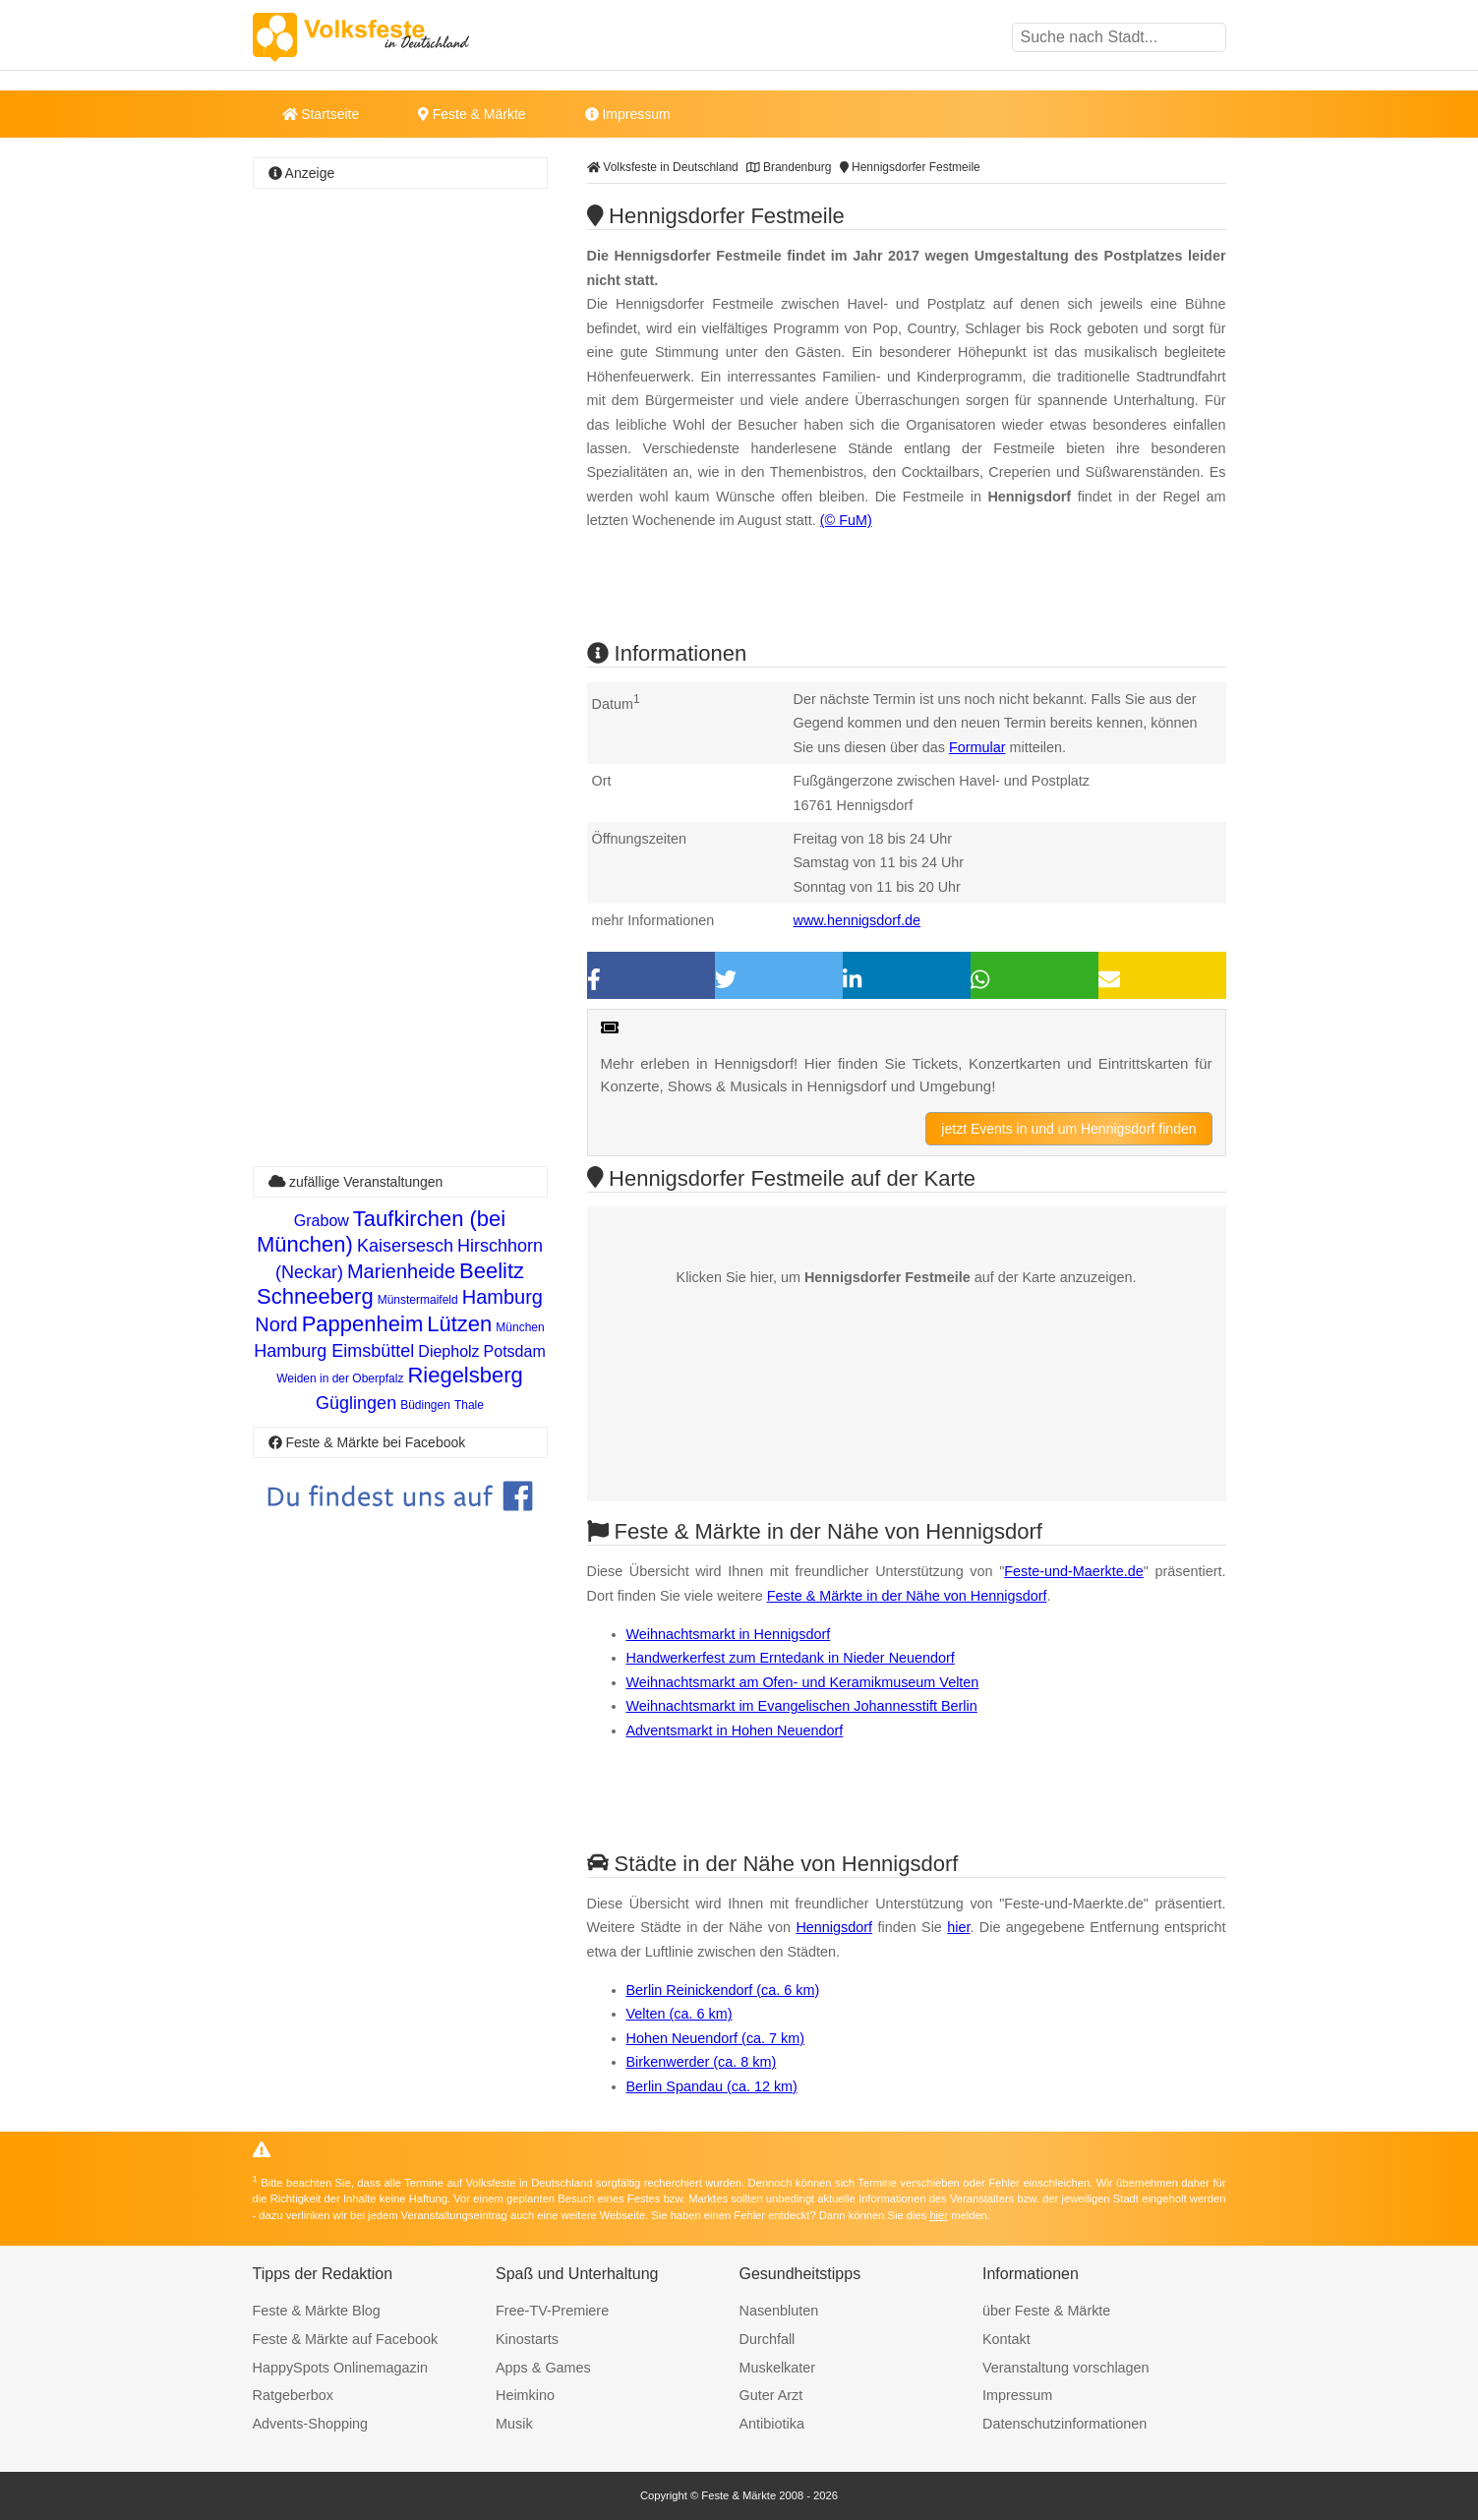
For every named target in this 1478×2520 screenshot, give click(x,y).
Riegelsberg (464, 1375)
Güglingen (356, 1403)
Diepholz (448, 1351)
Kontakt (1006, 2339)
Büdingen (425, 1405)
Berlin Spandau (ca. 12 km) (712, 2086)
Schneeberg (315, 1296)
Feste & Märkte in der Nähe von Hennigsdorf (907, 1596)
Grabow (321, 1220)
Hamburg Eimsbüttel (334, 1351)
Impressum (628, 114)
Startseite (321, 114)
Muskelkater (777, 2367)
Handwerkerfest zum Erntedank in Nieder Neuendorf (790, 1658)
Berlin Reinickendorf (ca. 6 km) (723, 1990)
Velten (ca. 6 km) (679, 2014)
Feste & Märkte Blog (317, 2310)
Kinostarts (527, 2339)
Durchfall (767, 2339)
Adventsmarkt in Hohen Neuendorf (735, 1730)
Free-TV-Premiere (552, 2310)
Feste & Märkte (471, 114)
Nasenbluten (779, 2310)
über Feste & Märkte (1046, 2310)
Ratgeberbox (293, 2395)
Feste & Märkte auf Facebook (346, 2339)
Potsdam (515, 1351)
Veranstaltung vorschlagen (1066, 2367)
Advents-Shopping (311, 2424)
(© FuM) (846, 520)
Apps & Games (543, 2367)
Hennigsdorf (834, 1927)
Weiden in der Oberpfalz (339, 1378)
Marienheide (401, 1271)
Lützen (459, 1324)
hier (958, 1927)
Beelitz (491, 1271)
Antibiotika (771, 2424)
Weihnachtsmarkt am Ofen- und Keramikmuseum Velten (802, 1682)
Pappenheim (363, 1324)
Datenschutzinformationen (1064, 2424)
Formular (977, 747)
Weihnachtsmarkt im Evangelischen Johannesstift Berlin (801, 1706)
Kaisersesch (405, 1246)
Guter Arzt (771, 2395)
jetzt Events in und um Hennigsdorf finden (1068, 1129)
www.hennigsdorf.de (857, 920)
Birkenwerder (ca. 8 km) (701, 2062)
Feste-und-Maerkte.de (1074, 1571)
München (520, 1327)
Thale (469, 1405)
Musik (514, 2424)
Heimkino (525, 2395)
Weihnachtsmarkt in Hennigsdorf (728, 1634)
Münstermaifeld (418, 1300)
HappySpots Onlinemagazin (340, 2367)
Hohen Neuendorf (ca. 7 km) (715, 2038)
